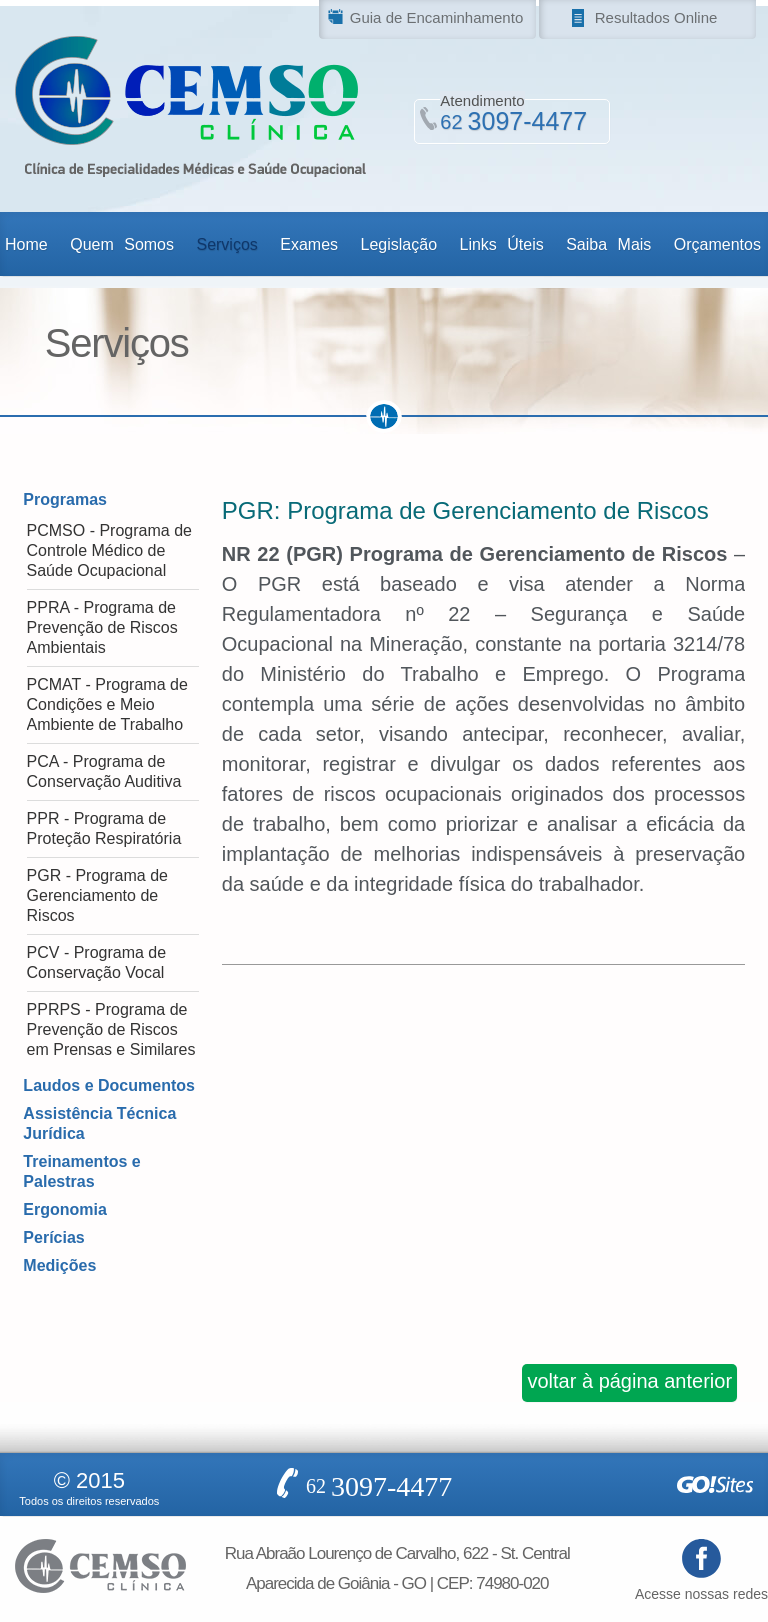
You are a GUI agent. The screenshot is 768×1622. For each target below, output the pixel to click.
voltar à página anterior (629, 1381)
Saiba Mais (608, 244)
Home (26, 244)
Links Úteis (501, 244)
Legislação (399, 244)
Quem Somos (122, 244)
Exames (309, 244)
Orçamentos (717, 244)
